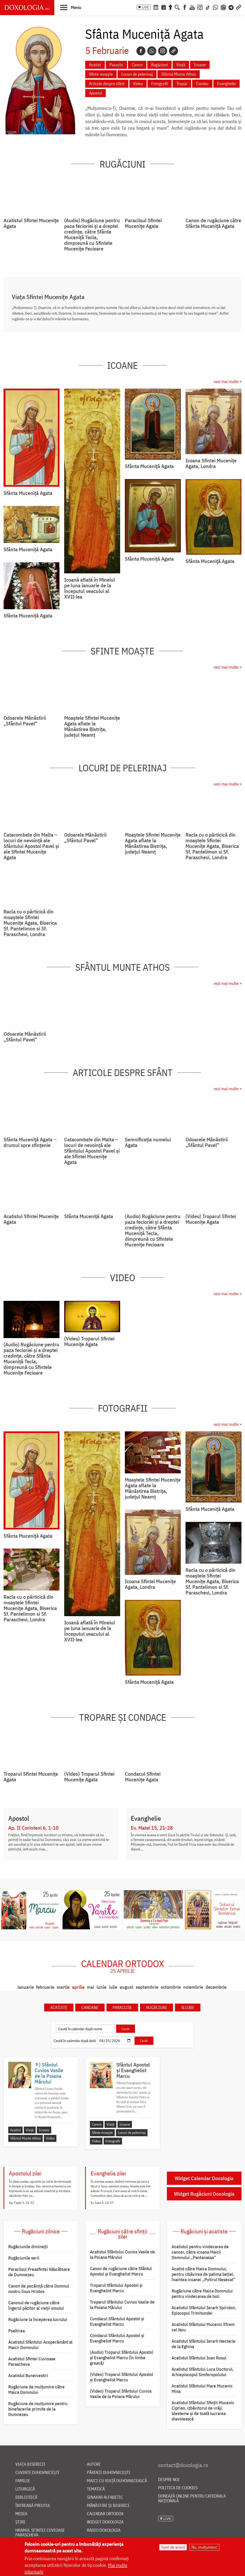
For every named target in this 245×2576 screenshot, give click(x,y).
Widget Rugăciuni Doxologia (204, 2199)
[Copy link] (173, 50)
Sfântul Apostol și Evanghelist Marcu (133, 2075)
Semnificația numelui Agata (148, 1148)
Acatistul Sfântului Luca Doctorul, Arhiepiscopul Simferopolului (203, 2377)
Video (138, 83)
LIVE (145, 7)
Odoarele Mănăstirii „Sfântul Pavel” (25, 726)
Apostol (95, 93)
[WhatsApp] (215, 6)
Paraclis (116, 64)
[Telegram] (231, 6)
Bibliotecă (26, 2503)
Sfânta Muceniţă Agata (149, 472)
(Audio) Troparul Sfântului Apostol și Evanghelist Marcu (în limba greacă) (121, 2363)
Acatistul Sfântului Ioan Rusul (199, 2363)
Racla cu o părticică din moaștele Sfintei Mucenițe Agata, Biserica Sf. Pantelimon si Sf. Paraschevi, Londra (212, 852)
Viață (180, 64)
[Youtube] (192, 6)
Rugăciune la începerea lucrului (37, 2325)
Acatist (95, 64)
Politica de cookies (178, 2493)
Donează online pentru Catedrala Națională (192, 2504)
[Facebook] (185, 6)
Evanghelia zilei (108, 2179)
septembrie (147, 1992)
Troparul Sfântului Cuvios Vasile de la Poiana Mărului (122, 2310)
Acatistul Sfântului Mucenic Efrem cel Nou (203, 2332)
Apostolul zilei (25, 2179)
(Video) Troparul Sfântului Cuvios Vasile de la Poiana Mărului (121, 2399)
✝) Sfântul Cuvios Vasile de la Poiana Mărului (49, 2078)
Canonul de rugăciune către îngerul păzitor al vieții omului (36, 2311)
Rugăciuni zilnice (41, 2236)
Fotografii (159, 83)
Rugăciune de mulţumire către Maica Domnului (36, 2395)
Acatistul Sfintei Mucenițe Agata (31, 223)
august (126, 1992)
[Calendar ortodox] (155, 6)
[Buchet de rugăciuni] (170, 6)
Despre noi (169, 2485)
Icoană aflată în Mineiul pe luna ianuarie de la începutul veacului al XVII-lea (89, 594)
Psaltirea (16, 2336)
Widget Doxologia (105, 2527)
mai (90, 1992)
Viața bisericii (30, 2470)
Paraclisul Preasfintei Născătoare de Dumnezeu (39, 2277)
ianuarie (25, 1992)
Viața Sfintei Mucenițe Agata (110, 296)
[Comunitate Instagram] (223, 6)
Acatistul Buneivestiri (28, 2381)
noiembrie (193, 1992)
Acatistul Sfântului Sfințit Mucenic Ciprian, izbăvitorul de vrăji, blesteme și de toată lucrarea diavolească (203, 2416)
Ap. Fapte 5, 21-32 (21, 2208)
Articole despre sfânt (107, 83)
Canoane (89, 2013)
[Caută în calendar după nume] (85, 2034)
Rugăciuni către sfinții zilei (122, 2239)
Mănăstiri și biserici (108, 2511)
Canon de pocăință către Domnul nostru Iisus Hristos (38, 2294)
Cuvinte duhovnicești (37, 2478)
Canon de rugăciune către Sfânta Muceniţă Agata (213, 223)
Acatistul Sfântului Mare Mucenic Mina (202, 2394)
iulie (113, 1992)
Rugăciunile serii (23, 2263)
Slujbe (187, 2013)
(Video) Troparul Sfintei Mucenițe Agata (211, 1224)
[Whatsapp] (151, 50)
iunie (101, 1992)
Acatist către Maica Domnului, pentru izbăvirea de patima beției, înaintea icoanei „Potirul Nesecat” (203, 2280)
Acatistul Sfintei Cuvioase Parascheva (31, 2367)
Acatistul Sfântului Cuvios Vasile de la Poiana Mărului (122, 2260)
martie (63, 1992)
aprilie (78, 1992)
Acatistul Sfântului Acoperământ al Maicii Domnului (40, 2350)
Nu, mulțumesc (204, 2547)
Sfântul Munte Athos (178, 74)
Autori (94, 2470)
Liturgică (25, 2494)
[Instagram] (200, 6)
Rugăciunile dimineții (28, 2252)
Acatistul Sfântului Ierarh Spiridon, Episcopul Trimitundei (204, 2315)
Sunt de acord (173, 2547)
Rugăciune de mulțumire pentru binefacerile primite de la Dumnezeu (38, 2414)
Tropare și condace (122, 1723)
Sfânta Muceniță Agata (28, 498)
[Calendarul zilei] (163, 6)
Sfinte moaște (101, 74)
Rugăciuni (159, 64)
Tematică (96, 2494)
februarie (45, 1992)
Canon (137, 64)
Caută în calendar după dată (75, 2046)
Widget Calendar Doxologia (204, 2183)
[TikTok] (207, 6)
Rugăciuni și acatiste (204, 2236)
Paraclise (122, 2013)
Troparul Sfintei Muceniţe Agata (31, 1782)
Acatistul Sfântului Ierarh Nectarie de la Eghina (203, 2349)
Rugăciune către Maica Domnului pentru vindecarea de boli (202, 2299)
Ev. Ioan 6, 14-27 (102, 2208)
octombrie (171, 1992)
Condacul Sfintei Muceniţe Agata (143, 1782)
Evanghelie (226, 83)
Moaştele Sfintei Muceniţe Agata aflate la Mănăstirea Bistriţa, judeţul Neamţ (92, 732)
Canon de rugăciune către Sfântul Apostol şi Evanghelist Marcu (121, 2276)
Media (21, 2519)
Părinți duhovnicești (108, 2478)
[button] (70, 7)
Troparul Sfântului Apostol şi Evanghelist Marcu (116, 2293)
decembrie (216, 1992)
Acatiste (58, 2013)
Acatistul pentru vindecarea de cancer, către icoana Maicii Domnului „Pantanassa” (200, 2257)
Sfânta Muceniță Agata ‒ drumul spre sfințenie (30, 1148)
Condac (202, 83)
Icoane (200, 64)
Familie (22, 2486)
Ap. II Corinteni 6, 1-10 (33, 1833)
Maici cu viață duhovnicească (117, 2486)
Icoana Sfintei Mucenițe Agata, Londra (211, 469)
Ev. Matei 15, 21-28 (152, 1833)
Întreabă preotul (33, 2511)
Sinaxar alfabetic (105, 2503)
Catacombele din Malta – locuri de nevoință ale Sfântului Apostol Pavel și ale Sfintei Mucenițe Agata (31, 852)
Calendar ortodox (122, 1971)
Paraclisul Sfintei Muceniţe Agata (143, 223)
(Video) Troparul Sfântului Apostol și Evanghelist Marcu (121, 2382)
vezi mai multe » (227, 387)
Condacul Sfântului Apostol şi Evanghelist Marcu (117, 2327)
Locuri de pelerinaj (137, 74)
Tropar (181, 83)
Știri (20, 2527)
